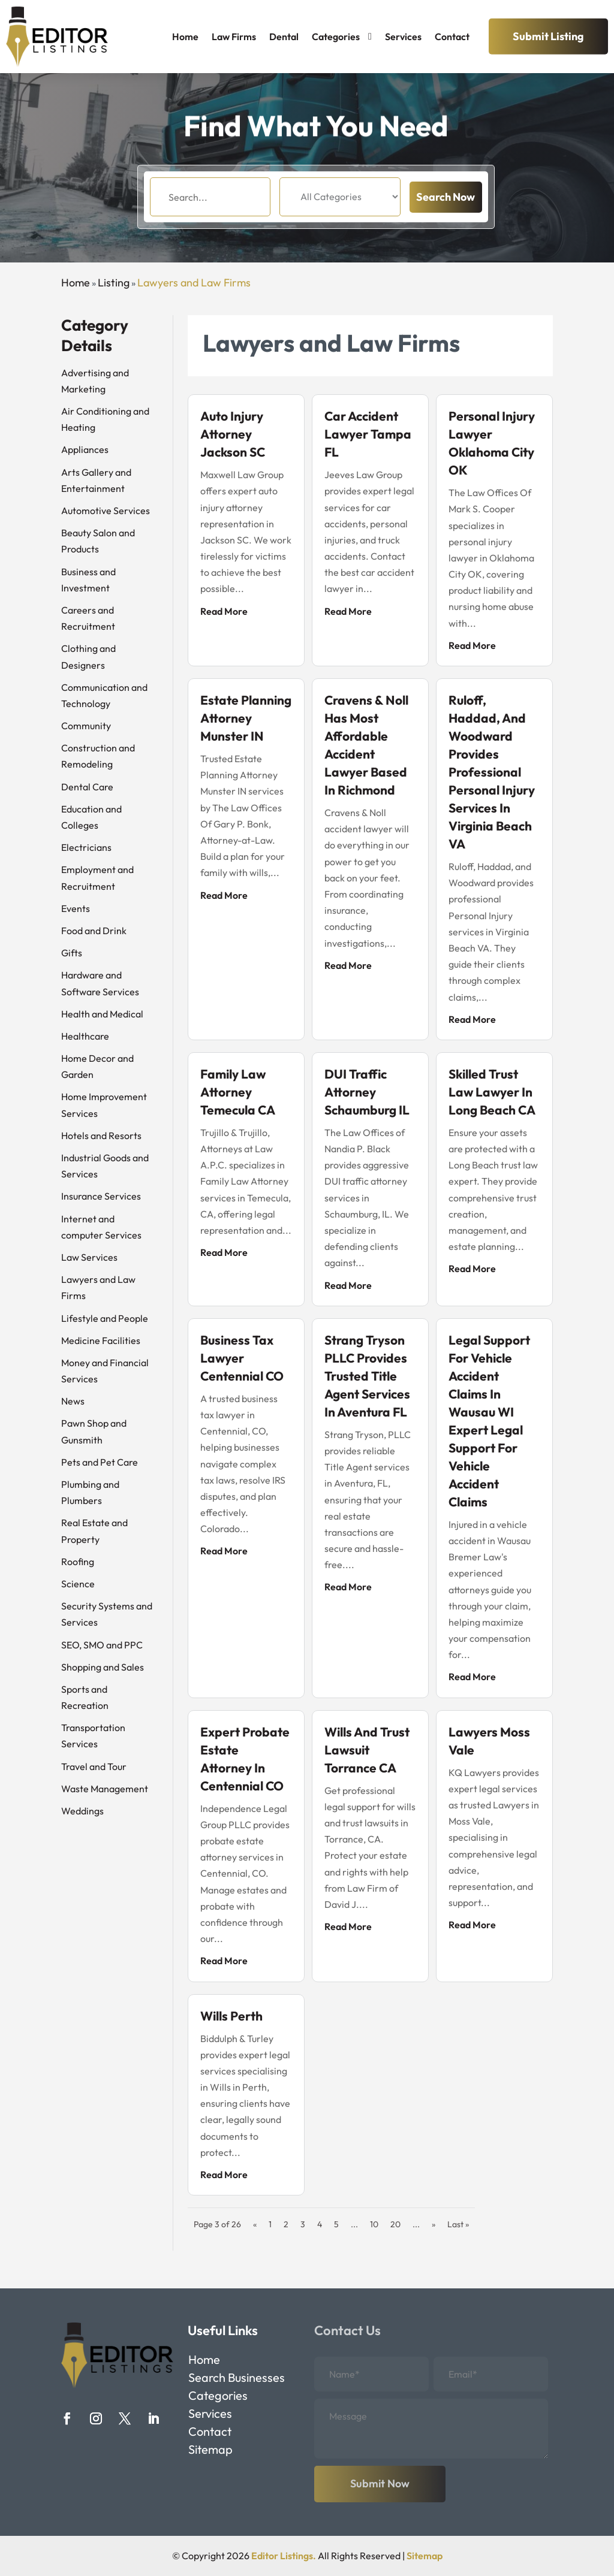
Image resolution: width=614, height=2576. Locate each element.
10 (374, 2224)
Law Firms (234, 37)
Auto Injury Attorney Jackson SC (232, 434)
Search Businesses (236, 2379)
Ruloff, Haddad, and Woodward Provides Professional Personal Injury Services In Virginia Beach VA (492, 771)
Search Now (445, 212)
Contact (452, 37)
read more (224, 611)
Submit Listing (548, 36)
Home (185, 37)
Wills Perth (231, 2016)
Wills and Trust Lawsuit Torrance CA (367, 1749)
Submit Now (380, 2483)
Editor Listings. (283, 2556)
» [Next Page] (433, 2224)
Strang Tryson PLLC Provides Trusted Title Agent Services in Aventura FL (367, 1376)
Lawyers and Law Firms (194, 282)
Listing (114, 282)
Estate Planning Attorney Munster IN (245, 718)
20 (395, 2224)
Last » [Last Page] (458, 2224)
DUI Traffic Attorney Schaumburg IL (367, 1092)
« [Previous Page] (255, 2224)
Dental (284, 37)
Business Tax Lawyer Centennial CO (242, 1358)
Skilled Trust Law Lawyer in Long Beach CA (492, 1092)
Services (403, 37)
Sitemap (210, 2451)
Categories (336, 37)
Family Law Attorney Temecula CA (237, 1092)
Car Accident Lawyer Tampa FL (367, 434)
